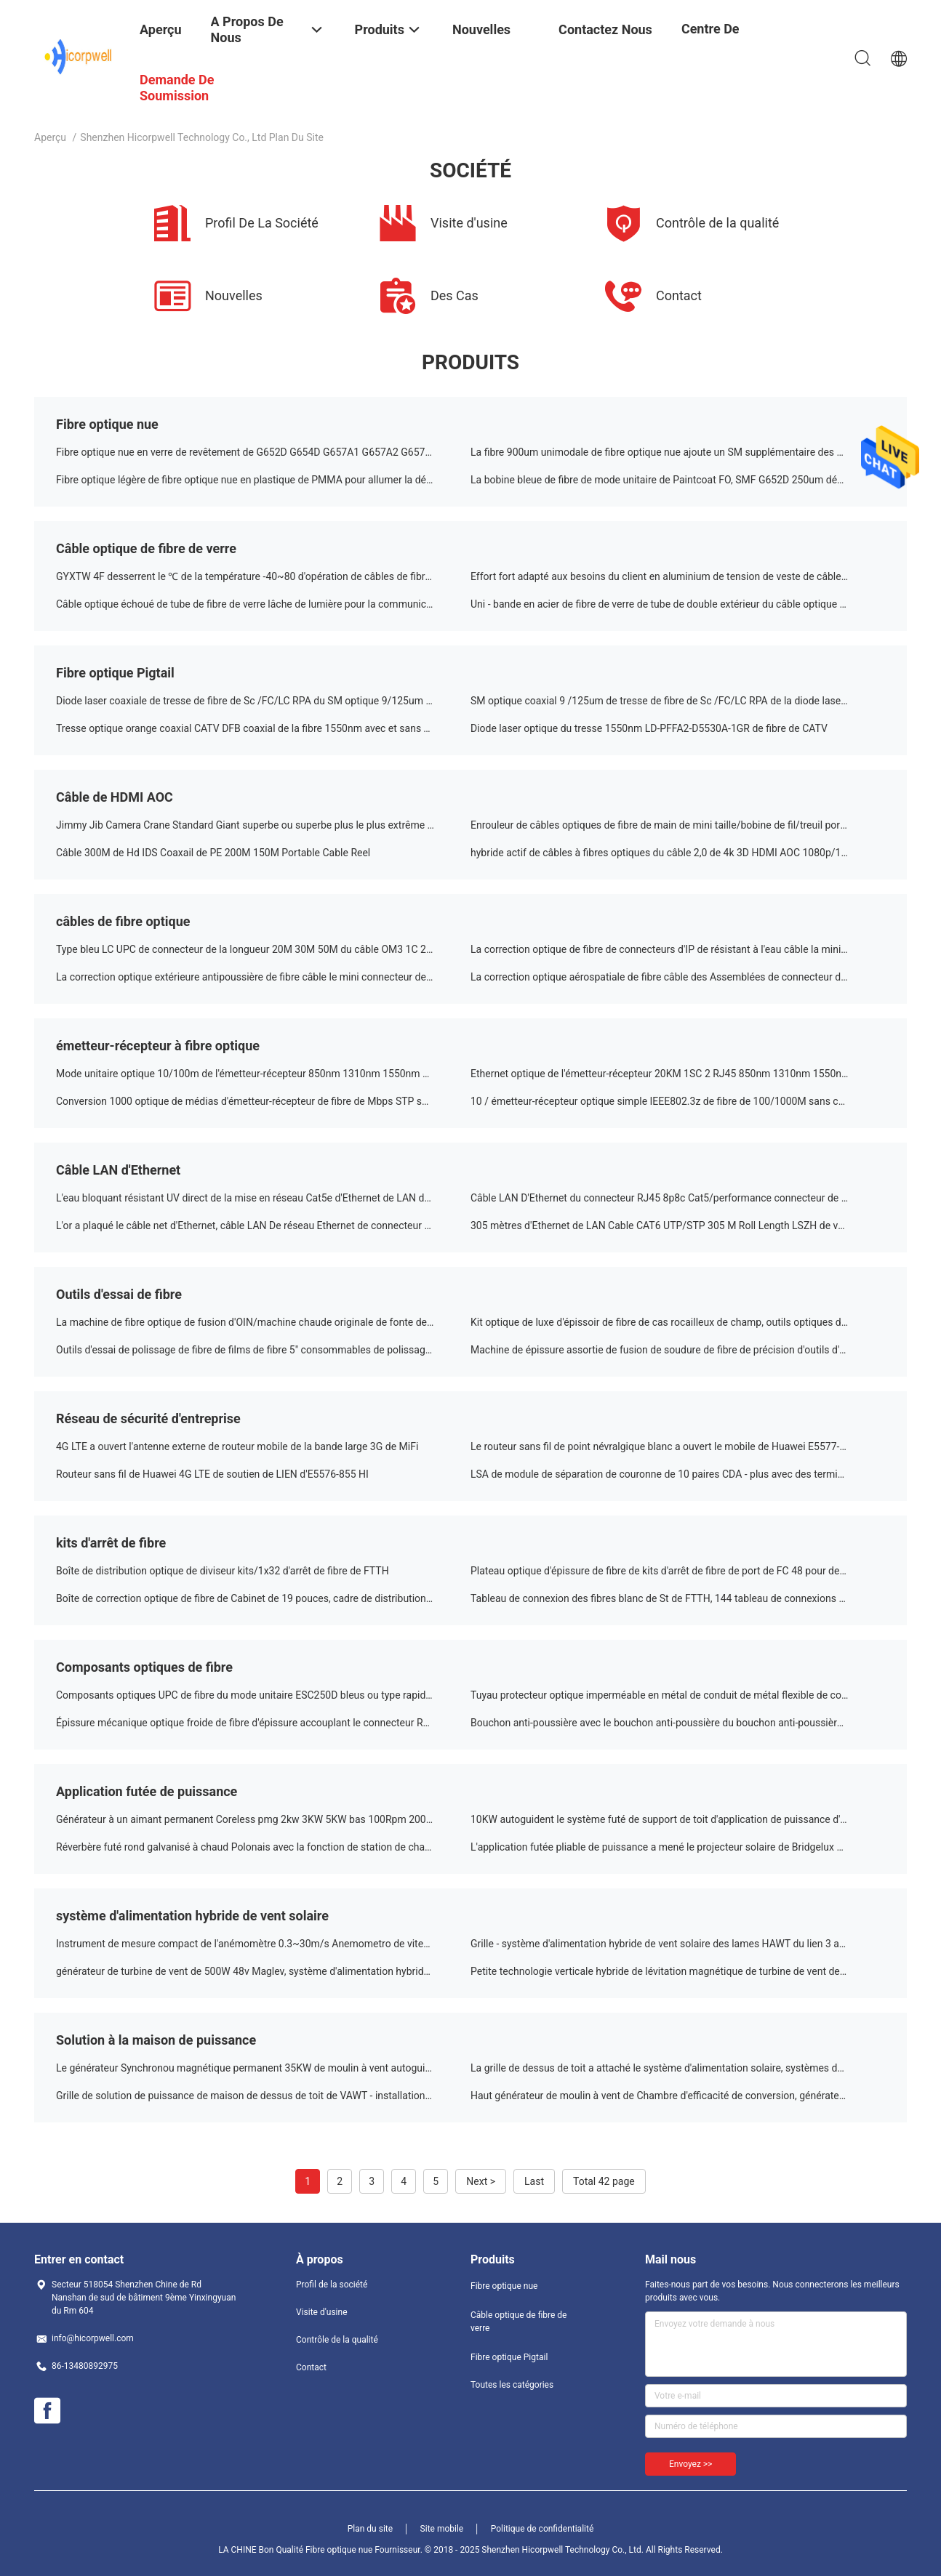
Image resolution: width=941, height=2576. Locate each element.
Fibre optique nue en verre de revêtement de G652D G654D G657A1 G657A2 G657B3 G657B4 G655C (263, 452)
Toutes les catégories (511, 2385)
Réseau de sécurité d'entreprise (148, 1418)
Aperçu (50, 137)
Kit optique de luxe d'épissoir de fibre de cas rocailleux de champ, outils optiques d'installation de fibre (677, 1322)
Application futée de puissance (146, 1791)
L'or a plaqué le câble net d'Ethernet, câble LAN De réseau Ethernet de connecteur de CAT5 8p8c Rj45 (263, 1225)
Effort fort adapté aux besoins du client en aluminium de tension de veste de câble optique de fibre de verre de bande (677, 576)
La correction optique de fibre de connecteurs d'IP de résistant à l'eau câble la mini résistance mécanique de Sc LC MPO (677, 949)
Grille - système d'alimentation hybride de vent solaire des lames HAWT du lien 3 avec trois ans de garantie (677, 1943)
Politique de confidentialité (542, 2529)
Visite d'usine (322, 2312)
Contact (311, 2367)
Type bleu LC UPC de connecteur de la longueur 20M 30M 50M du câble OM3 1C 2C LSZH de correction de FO (263, 949)
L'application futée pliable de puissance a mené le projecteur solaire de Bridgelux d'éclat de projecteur (677, 1847)
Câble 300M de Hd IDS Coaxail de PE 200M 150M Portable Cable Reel (213, 852)
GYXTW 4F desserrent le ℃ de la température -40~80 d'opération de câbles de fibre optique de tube (263, 576)
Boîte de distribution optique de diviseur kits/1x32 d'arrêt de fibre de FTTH (222, 1571)
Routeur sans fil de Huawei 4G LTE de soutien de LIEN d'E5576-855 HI (212, 1474)
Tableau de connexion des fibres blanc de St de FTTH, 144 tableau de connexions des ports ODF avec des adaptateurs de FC (677, 1598)
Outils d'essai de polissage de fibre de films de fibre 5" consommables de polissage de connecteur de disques (263, 1350)
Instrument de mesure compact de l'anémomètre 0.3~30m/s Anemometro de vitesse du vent (263, 1943)
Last (534, 2181)
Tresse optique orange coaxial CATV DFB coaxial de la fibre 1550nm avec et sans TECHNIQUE (263, 728)
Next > (480, 2181)
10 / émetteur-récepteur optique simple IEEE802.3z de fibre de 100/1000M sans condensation (677, 1101)
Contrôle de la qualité (337, 2340)
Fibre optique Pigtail (115, 672)
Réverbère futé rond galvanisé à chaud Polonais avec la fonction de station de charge (247, 1847)
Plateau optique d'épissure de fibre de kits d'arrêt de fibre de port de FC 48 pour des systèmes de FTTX (677, 1571)
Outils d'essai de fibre (119, 1294)
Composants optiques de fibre (144, 1667)
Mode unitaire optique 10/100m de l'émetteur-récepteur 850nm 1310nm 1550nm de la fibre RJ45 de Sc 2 (263, 1073)
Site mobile (442, 2529)
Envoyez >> (690, 2464)
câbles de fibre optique (123, 921)
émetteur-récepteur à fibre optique (158, 1045)
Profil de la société (331, 2284)
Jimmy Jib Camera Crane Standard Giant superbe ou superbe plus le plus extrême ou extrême (263, 825)
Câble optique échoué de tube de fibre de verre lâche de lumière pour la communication (252, 604)
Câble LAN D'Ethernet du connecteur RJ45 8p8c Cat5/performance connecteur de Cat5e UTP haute (677, 1198)
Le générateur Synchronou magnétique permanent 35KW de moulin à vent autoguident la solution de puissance (263, 2068)
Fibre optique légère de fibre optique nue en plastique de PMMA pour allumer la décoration (259, 480)
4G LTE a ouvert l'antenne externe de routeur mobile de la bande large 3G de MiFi (237, 1446)
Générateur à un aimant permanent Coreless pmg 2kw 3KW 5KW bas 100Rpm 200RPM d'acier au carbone (263, 1819)
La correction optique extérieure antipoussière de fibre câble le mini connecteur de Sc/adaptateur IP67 (263, 977)
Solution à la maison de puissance (156, 2040)
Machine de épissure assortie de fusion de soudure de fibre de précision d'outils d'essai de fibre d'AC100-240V (677, 1350)
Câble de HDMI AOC (114, 797)
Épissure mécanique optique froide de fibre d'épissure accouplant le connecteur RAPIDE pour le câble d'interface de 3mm (263, 1722)
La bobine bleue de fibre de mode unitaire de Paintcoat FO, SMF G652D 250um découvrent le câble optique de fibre (677, 480)
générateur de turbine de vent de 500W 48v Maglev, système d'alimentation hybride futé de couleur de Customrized (263, 1971)
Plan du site (370, 2529)
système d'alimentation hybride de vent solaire (192, 1915)
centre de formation (711, 39)
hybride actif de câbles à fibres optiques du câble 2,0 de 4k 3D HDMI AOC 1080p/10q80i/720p (677, 852)
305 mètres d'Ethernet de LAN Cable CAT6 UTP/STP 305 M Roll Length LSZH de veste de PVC (677, 1225)
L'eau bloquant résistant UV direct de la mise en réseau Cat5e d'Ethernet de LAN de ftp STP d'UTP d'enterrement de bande (263, 1198)
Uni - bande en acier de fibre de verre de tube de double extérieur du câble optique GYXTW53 (677, 604)
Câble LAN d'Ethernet (118, 1170)
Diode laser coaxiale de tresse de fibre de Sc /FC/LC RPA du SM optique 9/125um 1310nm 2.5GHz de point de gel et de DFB (263, 701)
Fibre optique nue (107, 424)
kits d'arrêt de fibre (111, 1542)
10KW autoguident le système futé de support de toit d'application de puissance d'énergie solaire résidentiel (677, 1819)
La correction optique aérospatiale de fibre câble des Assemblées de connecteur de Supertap (677, 977)
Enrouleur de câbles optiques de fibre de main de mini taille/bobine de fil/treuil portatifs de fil (677, 825)
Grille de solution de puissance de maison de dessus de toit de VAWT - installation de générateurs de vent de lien (263, 2095)
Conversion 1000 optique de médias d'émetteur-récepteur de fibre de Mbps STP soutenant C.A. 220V (263, 1101)
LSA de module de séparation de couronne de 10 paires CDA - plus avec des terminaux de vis (677, 1474)
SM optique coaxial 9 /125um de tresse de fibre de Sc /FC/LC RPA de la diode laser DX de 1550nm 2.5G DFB (677, 701)
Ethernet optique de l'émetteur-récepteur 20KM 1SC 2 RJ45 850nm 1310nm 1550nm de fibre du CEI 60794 (677, 1073)
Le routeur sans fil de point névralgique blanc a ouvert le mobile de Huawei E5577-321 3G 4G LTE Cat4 (677, 1446)
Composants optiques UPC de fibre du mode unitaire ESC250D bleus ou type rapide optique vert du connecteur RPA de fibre (263, 1695)
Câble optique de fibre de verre (146, 548)
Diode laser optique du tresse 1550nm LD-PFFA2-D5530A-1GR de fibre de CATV (649, 728)
